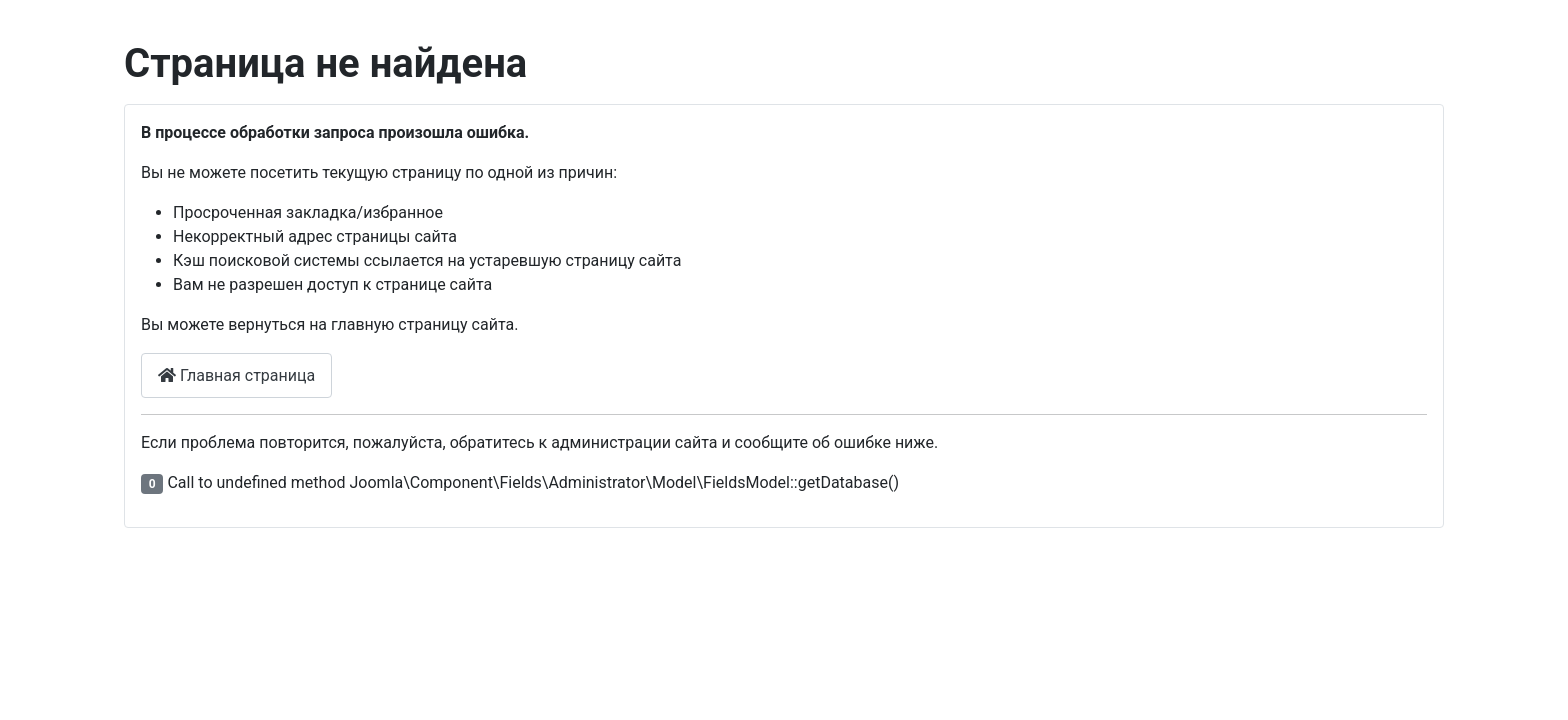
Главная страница (236, 375)
